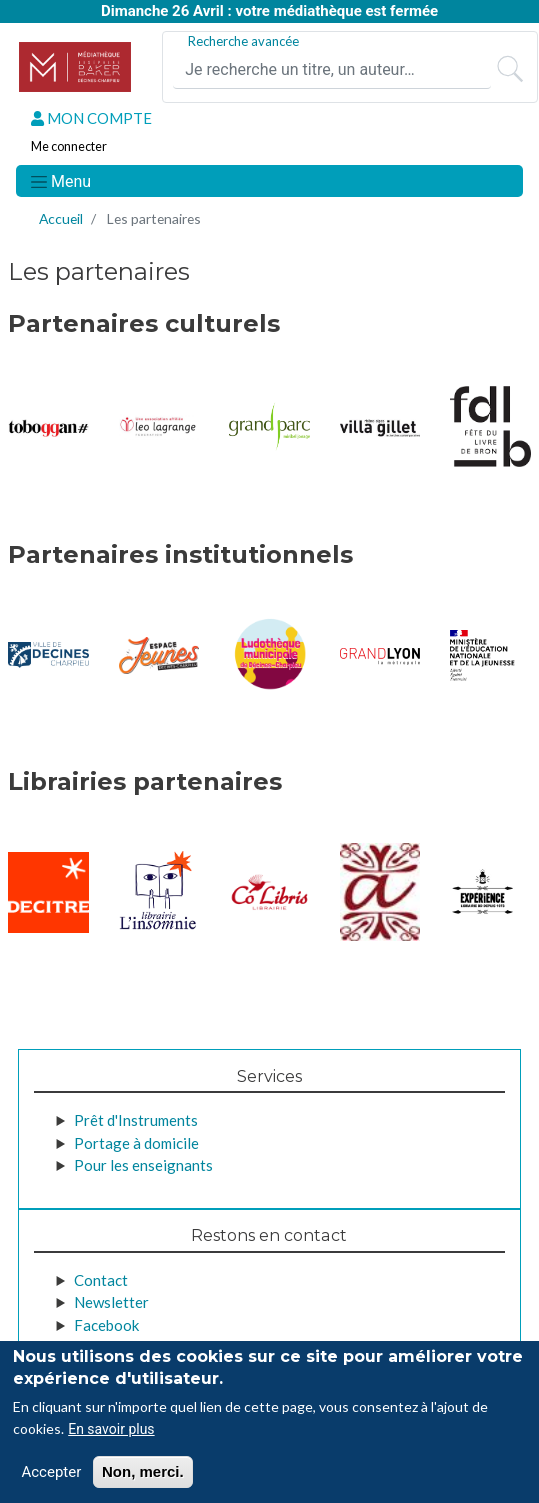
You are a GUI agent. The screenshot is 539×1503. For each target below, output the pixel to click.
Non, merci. (143, 1471)
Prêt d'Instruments (136, 1120)
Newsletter (111, 1302)
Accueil (61, 218)
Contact (101, 1280)
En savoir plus (111, 1429)
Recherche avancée (243, 41)
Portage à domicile (136, 1143)
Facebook (106, 1325)
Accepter (51, 1472)
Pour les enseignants (143, 1165)
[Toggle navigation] (60, 181)
